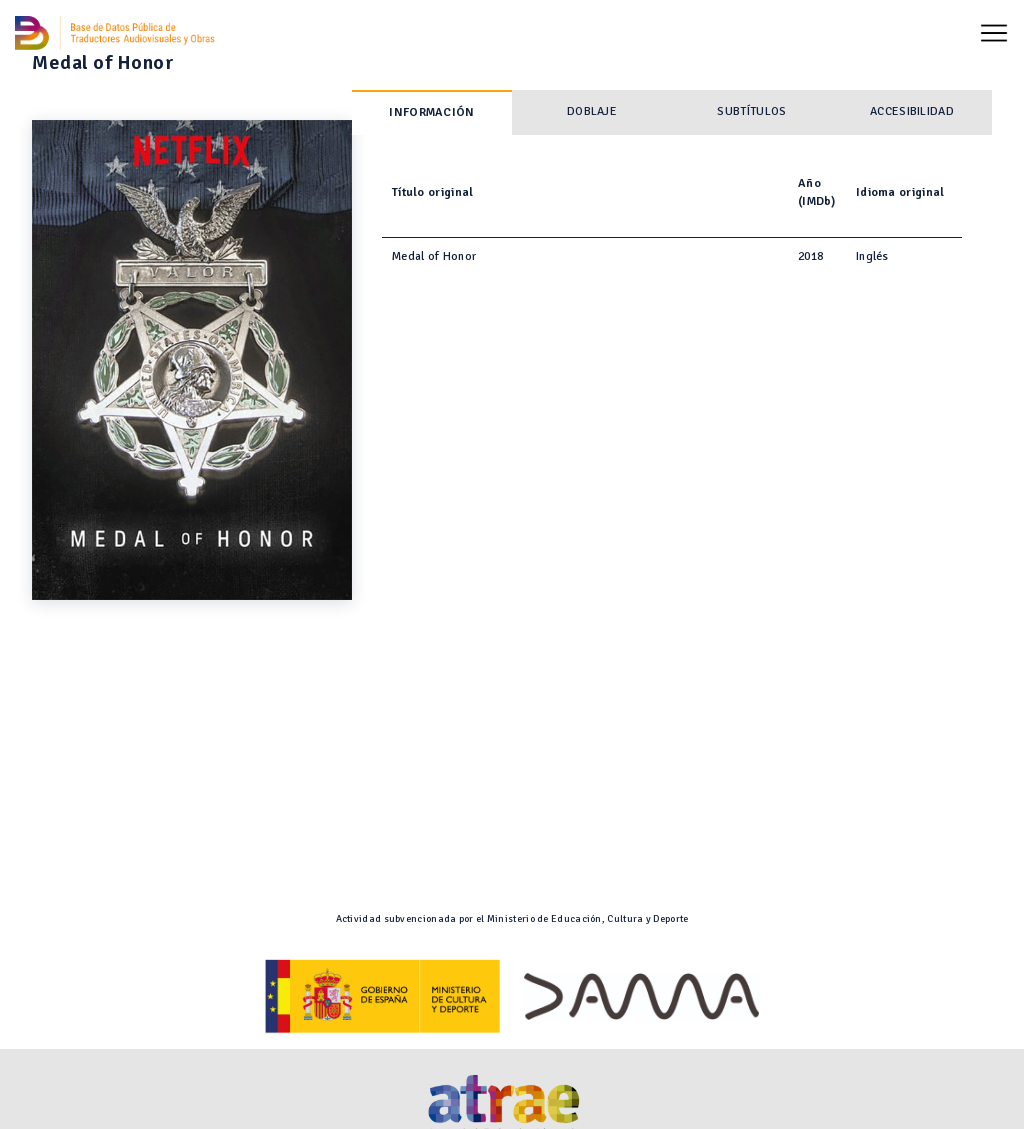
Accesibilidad (912, 111)
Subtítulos (751, 111)
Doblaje (592, 111)
